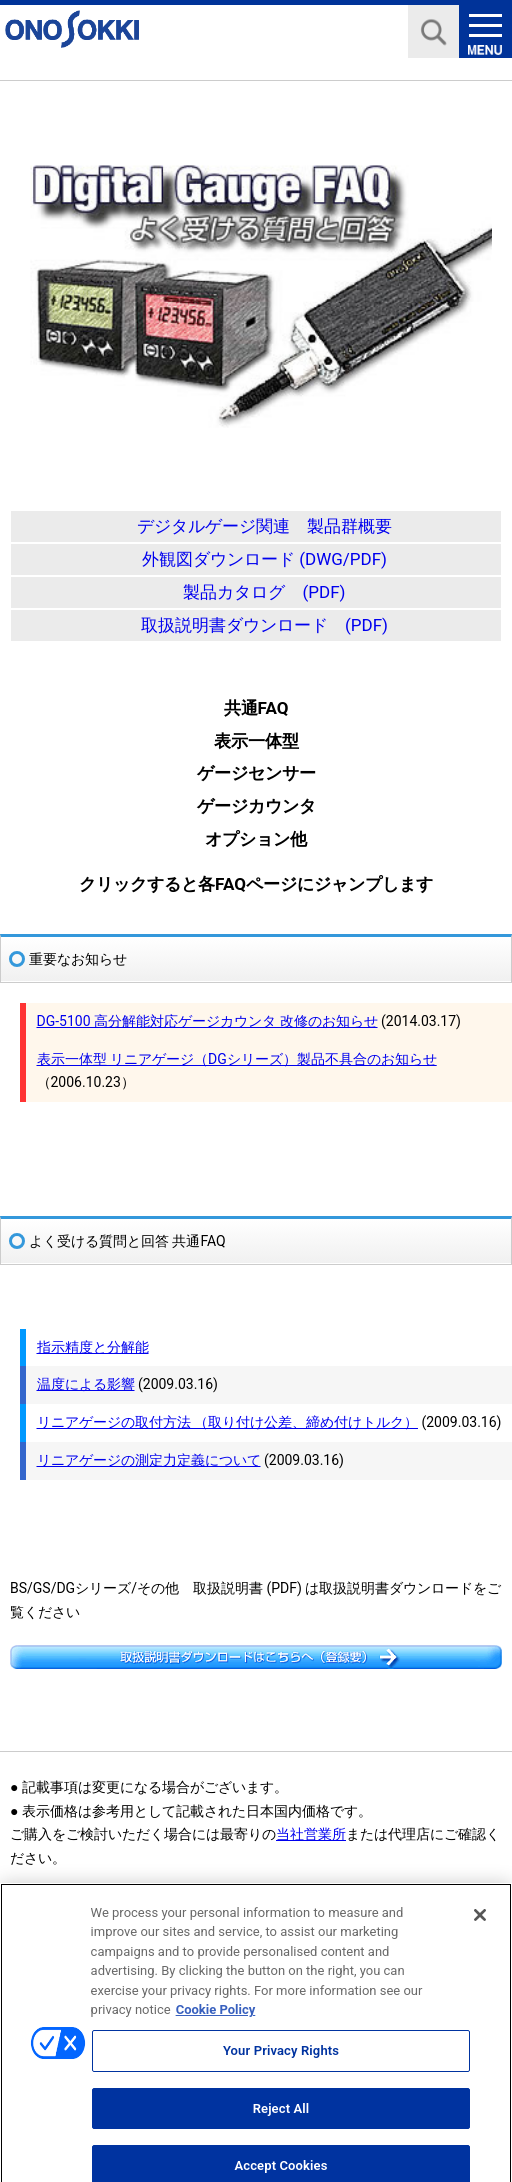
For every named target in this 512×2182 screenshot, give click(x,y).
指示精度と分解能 (93, 1347)
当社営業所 (311, 1834)
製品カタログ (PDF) (264, 592)
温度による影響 (86, 1384)
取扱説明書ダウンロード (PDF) (264, 625)
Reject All (281, 2118)
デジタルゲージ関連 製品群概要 (264, 526)
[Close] (480, 1925)
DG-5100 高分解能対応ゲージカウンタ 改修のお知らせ (207, 1021)
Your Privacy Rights (281, 2060)
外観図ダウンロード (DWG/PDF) (264, 559)
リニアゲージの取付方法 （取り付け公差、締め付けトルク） (227, 1422)
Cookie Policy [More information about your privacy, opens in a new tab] (216, 2020)
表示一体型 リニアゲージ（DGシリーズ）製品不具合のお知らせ (237, 1059)
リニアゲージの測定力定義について (149, 1460)
